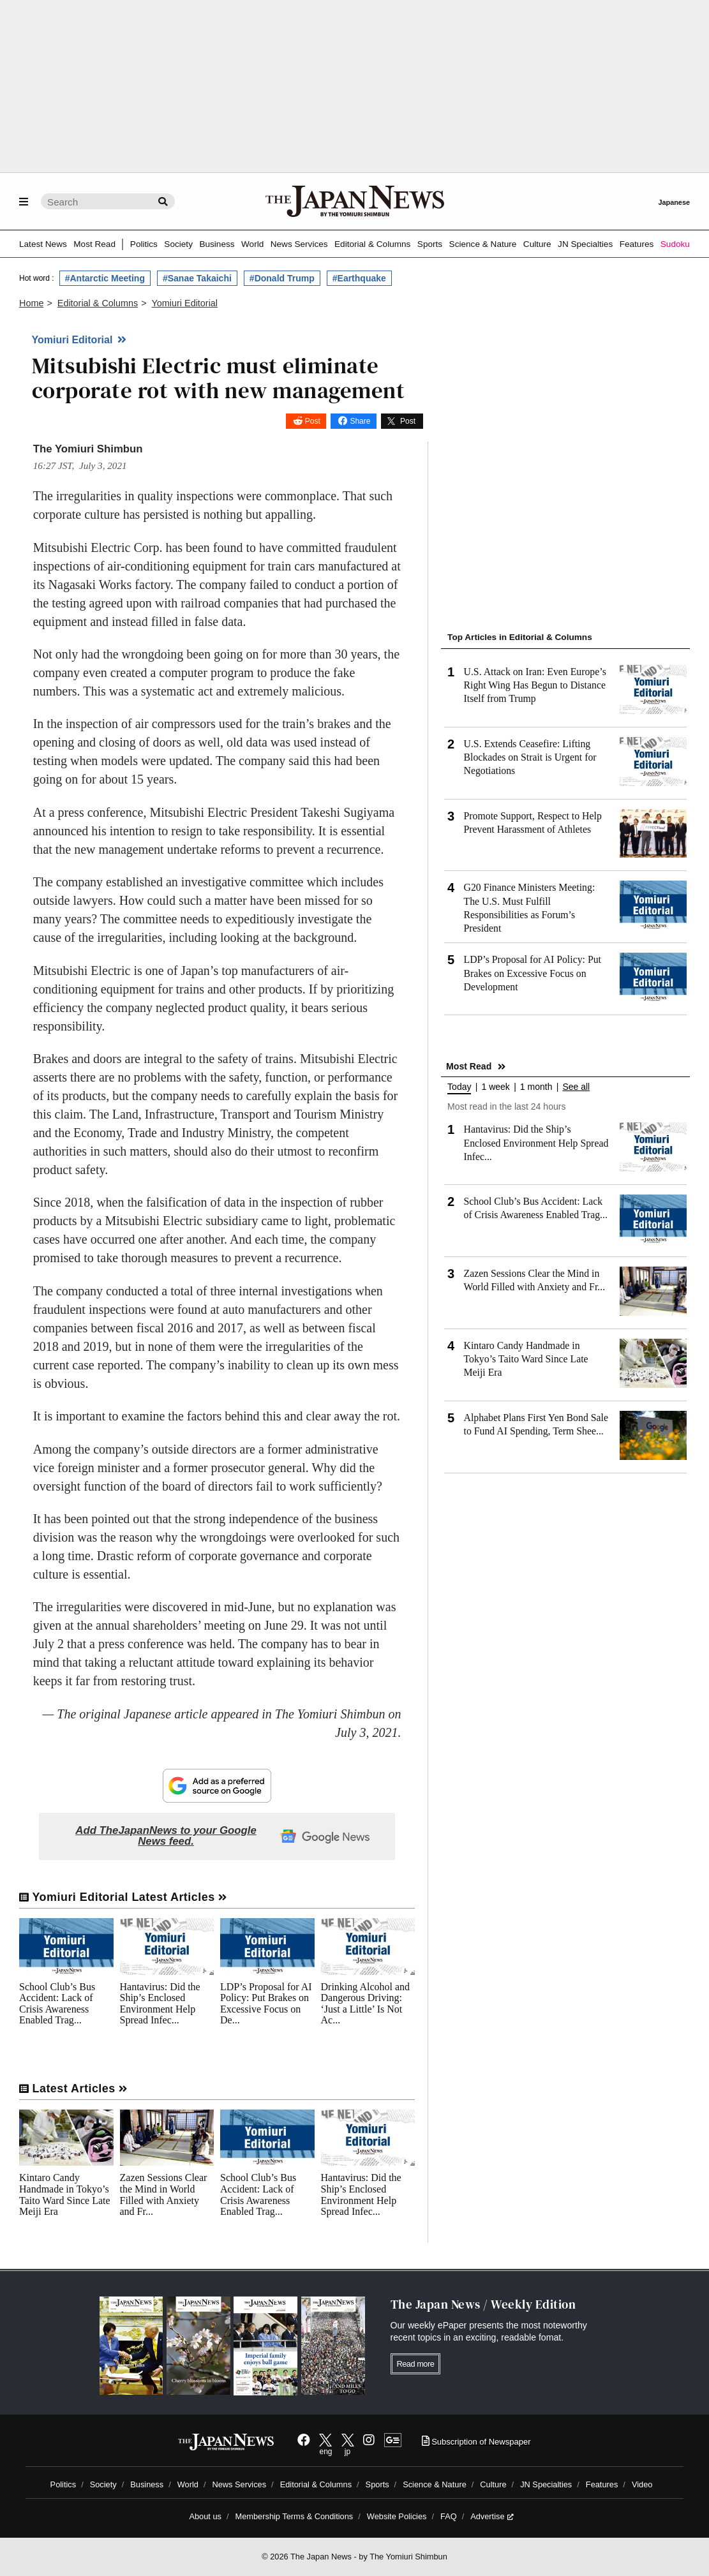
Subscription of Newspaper (476, 2441)
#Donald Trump (282, 278)
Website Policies (397, 2516)
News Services (299, 244)
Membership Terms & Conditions (294, 2516)
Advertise (491, 2516)
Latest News (43, 244)
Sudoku (675, 244)
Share (360, 421)
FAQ (448, 2516)
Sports (429, 244)
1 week (495, 1087)
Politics (144, 244)
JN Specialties (585, 244)
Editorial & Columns (372, 244)
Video (642, 2484)
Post (312, 421)
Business (216, 244)
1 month (536, 1087)
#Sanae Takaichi (197, 278)
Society (178, 244)
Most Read (94, 244)
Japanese (674, 202)
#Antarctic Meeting (105, 278)
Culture (537, 244)
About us (205, 2516)
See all (576, 1087)
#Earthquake (359, 278)
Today (459, 1087)
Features (637, 244)
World (252, 244)
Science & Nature (483, 244)
